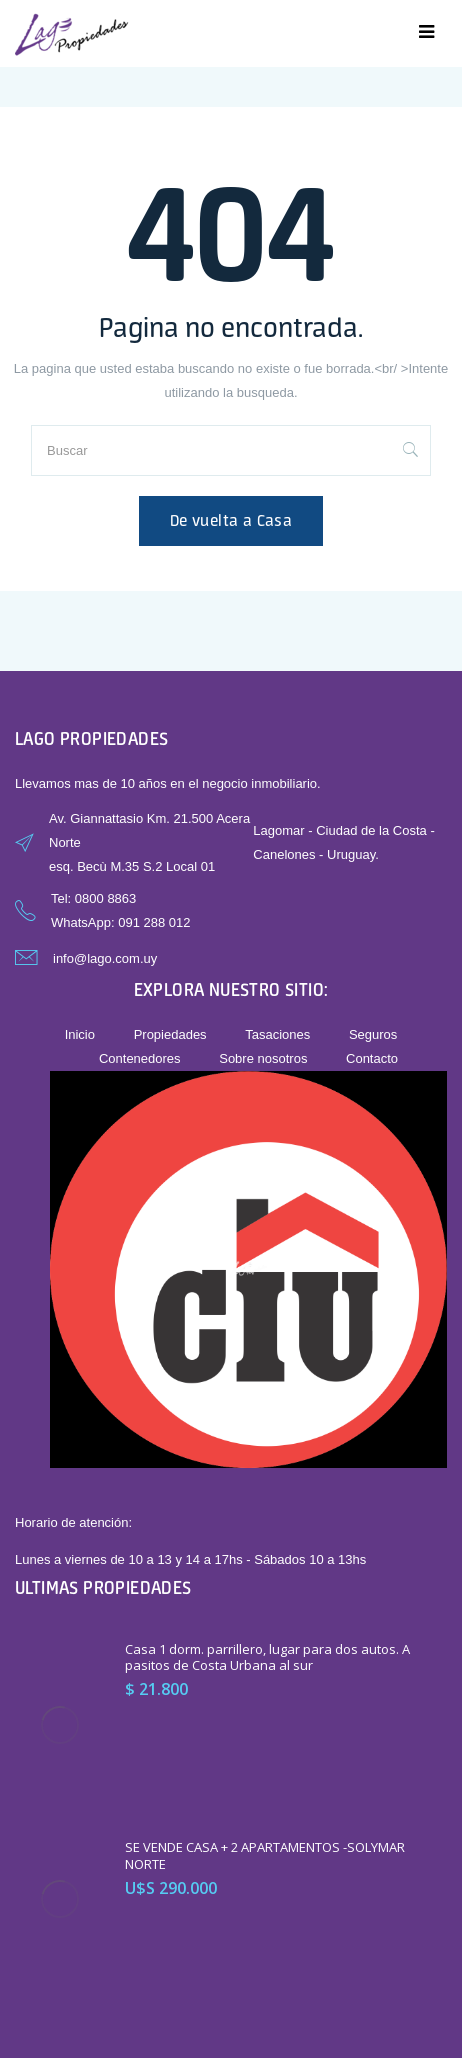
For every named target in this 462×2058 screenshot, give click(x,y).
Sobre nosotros (263, 1058)
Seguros (373, 1034)
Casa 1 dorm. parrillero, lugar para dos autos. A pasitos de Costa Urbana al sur (267, 1657)
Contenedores (140, 1058)
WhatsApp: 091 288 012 (121, 922)
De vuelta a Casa (231, 520)
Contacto (372, 1058)
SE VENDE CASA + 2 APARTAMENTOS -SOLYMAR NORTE (265, 1855)
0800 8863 (105, 898)
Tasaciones (277, 1034)
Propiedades (170, 1034)
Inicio (80, 1034)
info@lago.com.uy (105, 958)
